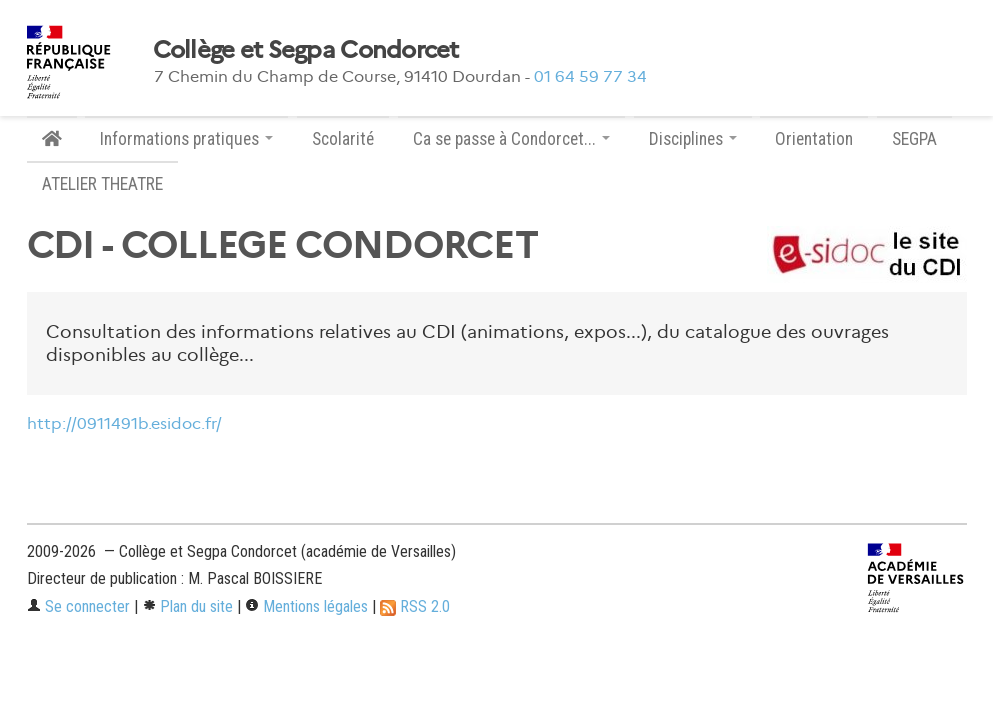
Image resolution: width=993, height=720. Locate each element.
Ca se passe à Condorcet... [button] (511, 139)
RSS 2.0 (415, 606)
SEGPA (914, 139)
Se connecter (78, 606)
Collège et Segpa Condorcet (306, 50)
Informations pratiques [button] (186, 139)
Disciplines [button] (693, 139)
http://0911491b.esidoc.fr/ (124, 423)
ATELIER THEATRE (102, 184)
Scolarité (343, 139)
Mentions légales (306, 606)
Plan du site (187, 606)
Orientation (814, 139)
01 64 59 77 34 (590, 76)
